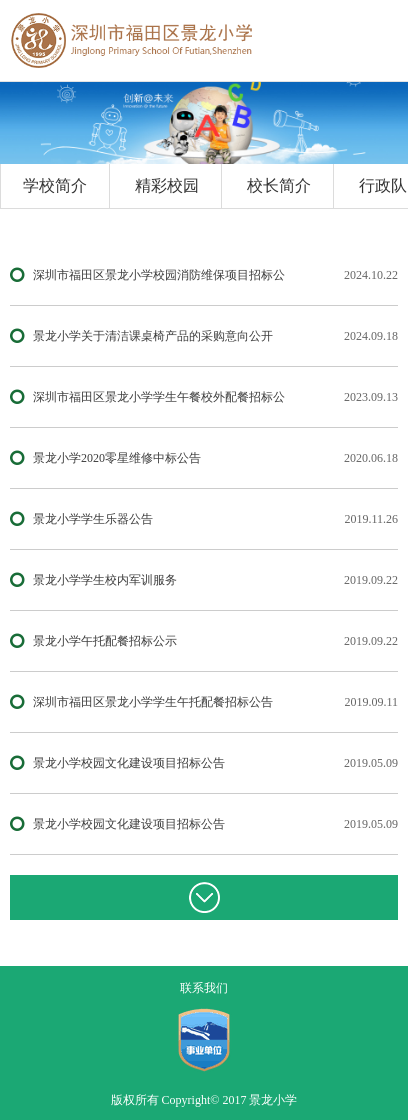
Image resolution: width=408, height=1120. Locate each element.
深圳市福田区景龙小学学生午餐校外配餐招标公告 (159, 399)
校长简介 (279, 185)
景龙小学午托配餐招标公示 (105, 641)
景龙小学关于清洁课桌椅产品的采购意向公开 (153, 336)
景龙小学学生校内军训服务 (105, 580)
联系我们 (204, 988)
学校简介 (55, 185)
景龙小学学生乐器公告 (93, 519)
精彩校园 (167, 185)
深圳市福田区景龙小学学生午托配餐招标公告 (153, 702)
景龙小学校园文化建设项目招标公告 (129, 763)
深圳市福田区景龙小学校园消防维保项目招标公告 (159, 277)
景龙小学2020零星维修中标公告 (117, 458)
